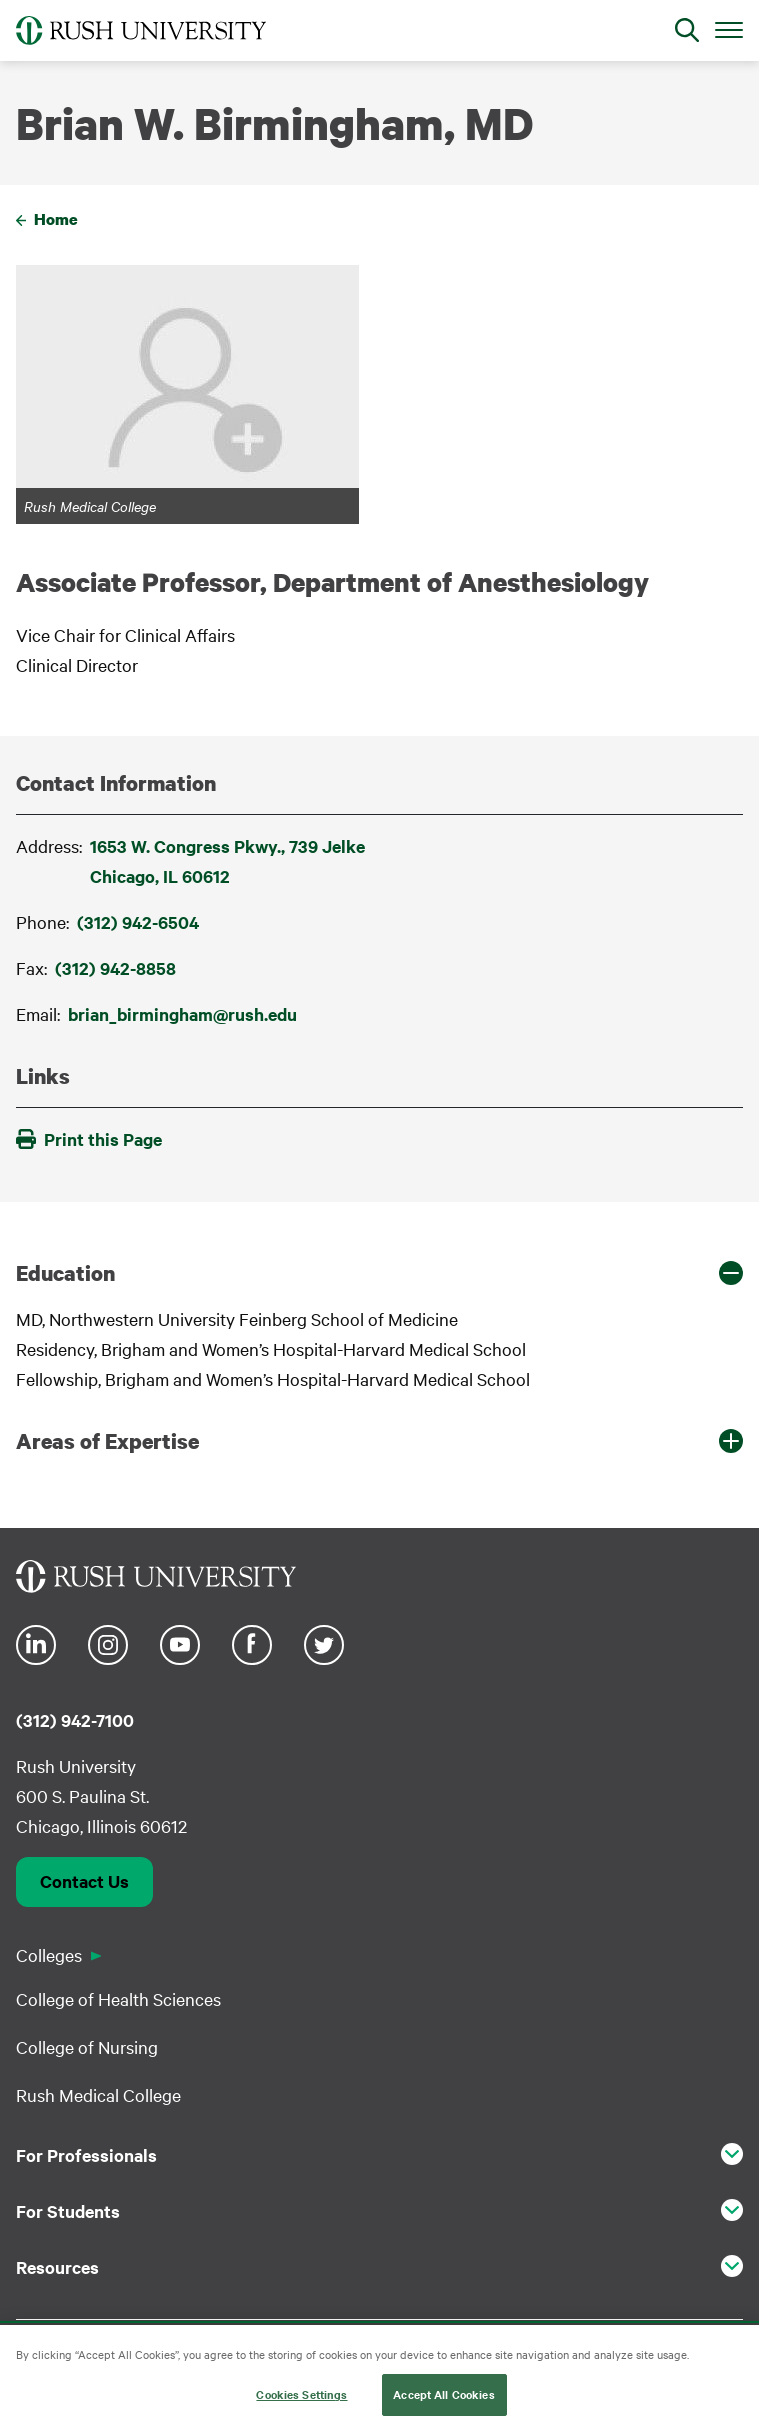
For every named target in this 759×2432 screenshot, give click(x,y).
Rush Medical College (98, 2094)
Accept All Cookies (443, 2395)
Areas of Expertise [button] (107, 1441)
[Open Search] (687, 30)
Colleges (49, 1954)
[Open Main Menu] (729, 29)
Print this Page (89, 1139)
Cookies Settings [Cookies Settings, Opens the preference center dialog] (301, 2395)
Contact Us (84, 1881)
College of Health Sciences (118, 1998)
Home (56, 219)
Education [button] (65, 1273)
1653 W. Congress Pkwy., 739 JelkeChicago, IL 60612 (227, 861)
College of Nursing (87, 2046)
